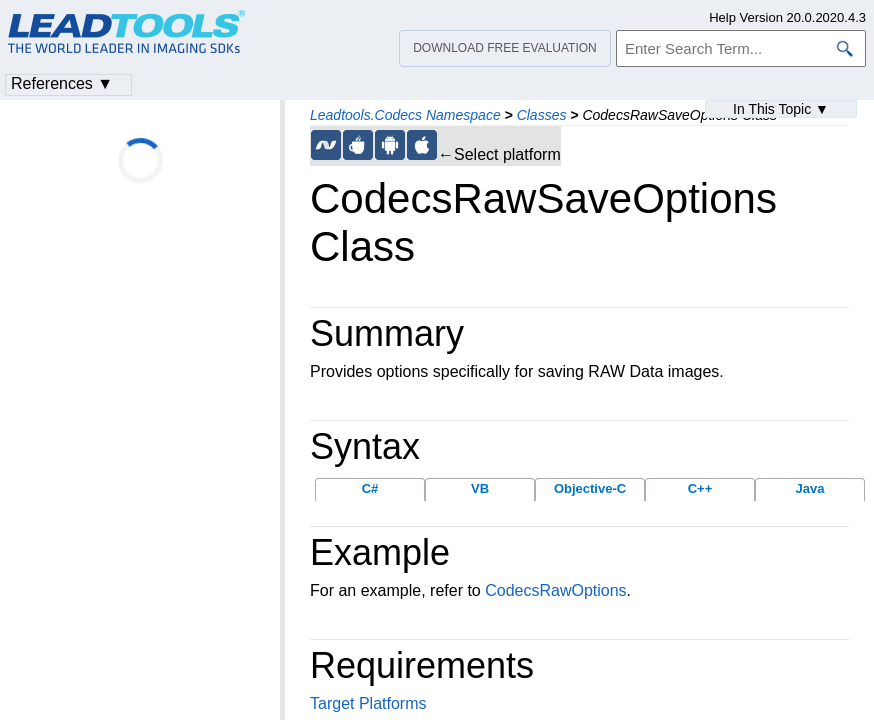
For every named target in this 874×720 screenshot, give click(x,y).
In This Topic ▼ (781, 109)
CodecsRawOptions (555, 590)
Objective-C (590, 488)
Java (810, 488)
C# (370, 488)
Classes (542, 115)
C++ (700, 488)
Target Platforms (368, 703)
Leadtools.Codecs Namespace (405, 115)
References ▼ (62, 83)
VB (480, 488)
